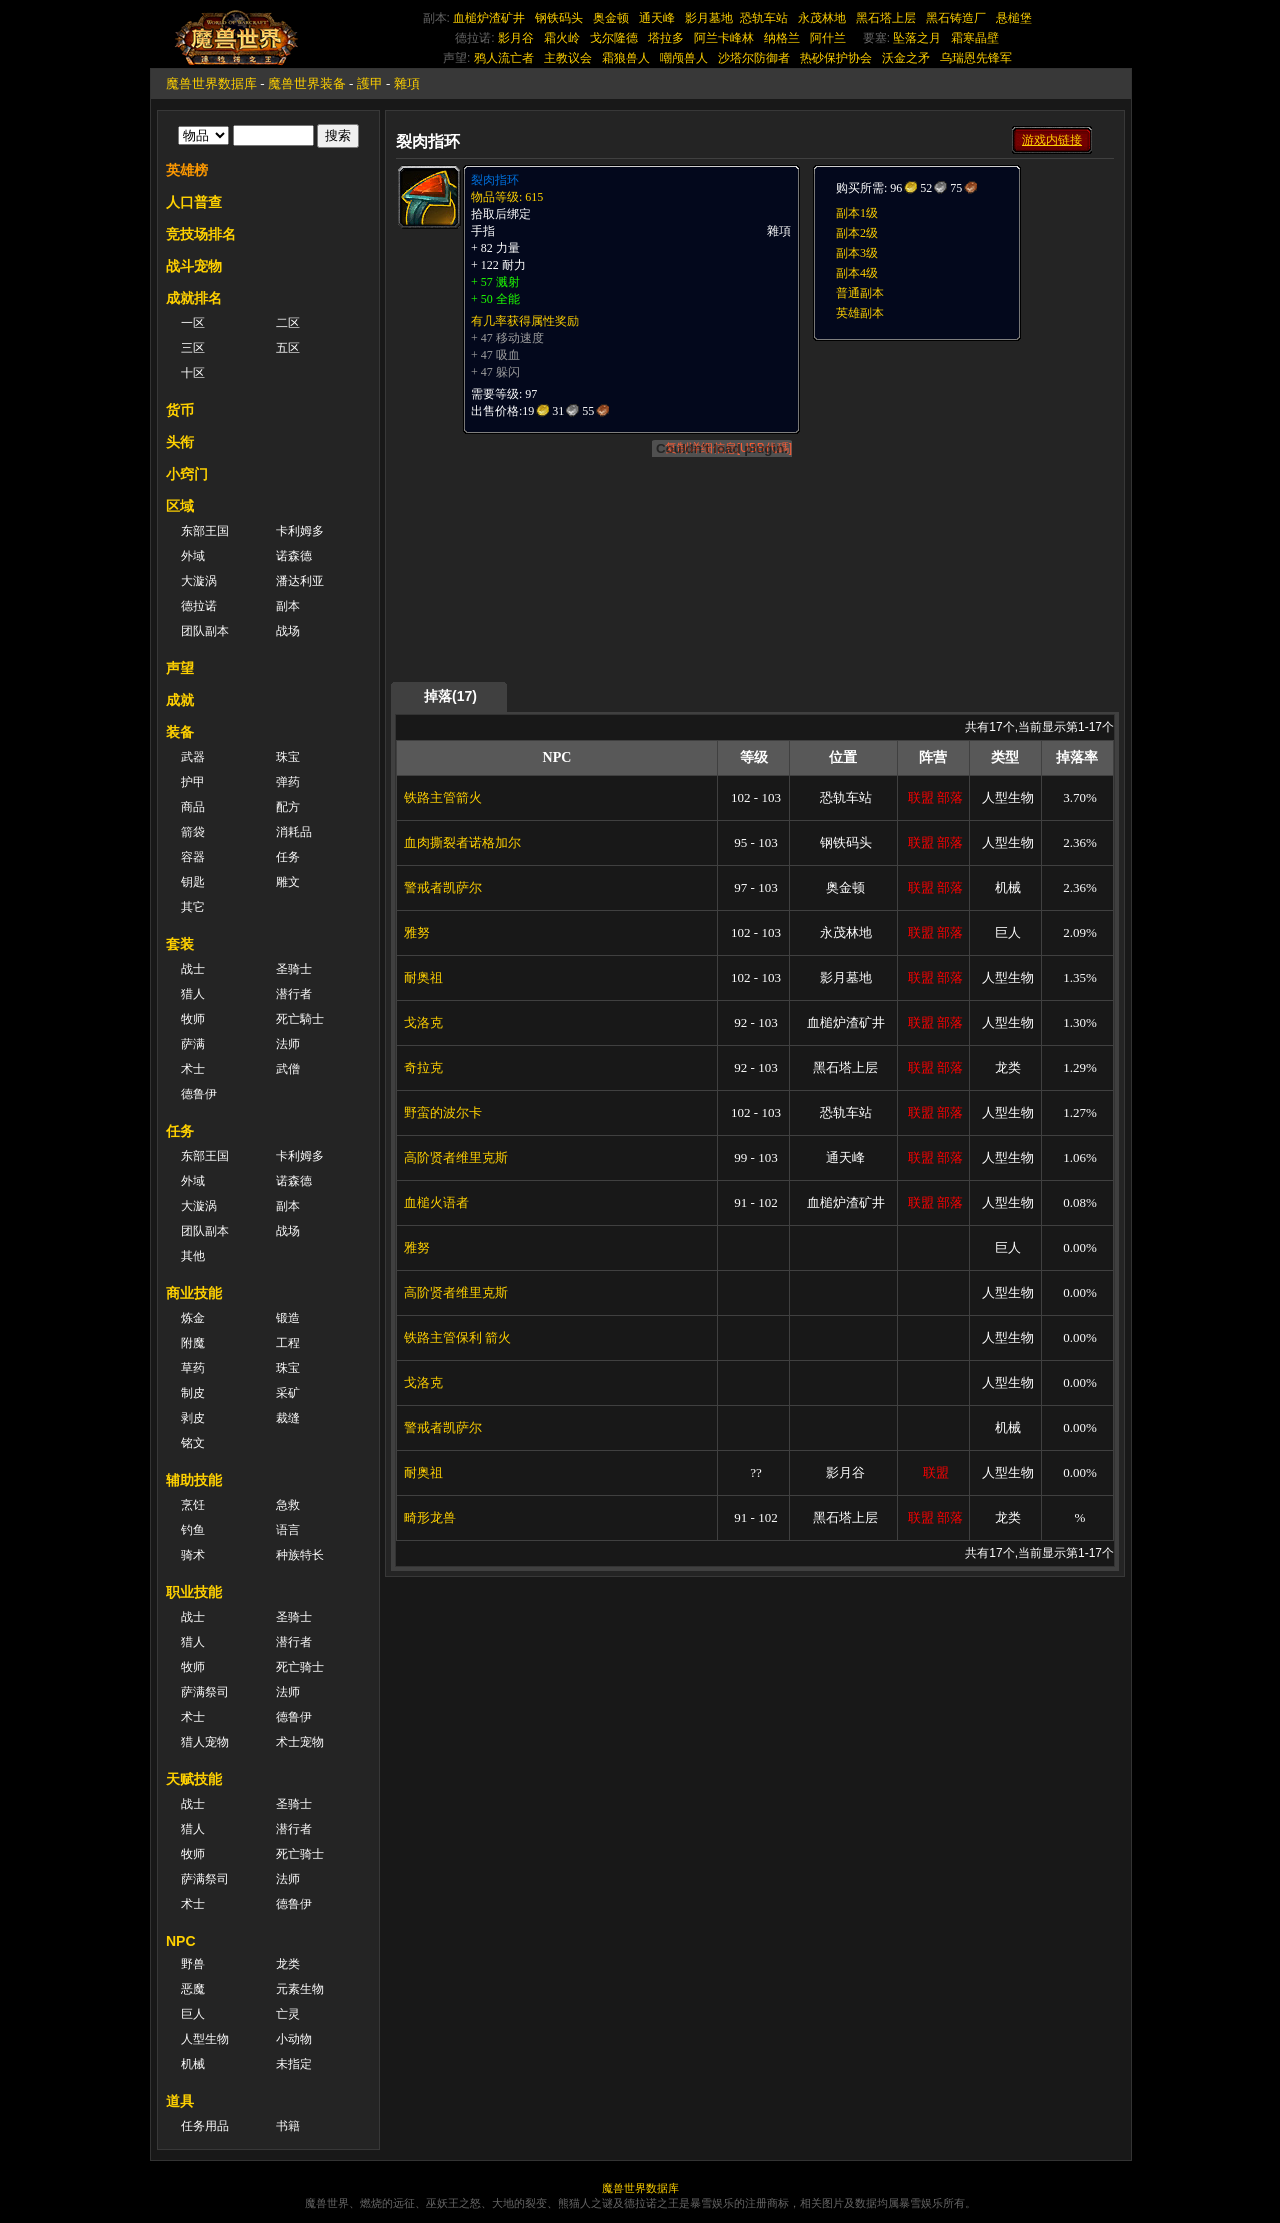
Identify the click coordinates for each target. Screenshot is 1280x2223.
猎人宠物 (205, 1742)
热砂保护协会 (836, 58)
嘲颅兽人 (684, 58)
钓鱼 (193, 1530)
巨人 (193, 2014)
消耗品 (294, 832)
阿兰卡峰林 (724, 38)
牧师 (193, 1019)
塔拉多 (666, 38)
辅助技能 (194, 1480)
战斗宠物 (194, 266)
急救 (288, 1505)
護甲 (370, 83)
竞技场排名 (201, 234)
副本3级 (857, 253)
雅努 (417, 932)
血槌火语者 (436, 1202)
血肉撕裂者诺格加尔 (462, 842)
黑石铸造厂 (956, 18)
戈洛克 (423, 1022)
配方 (288, 807)
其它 (193, 907)
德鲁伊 (199, 1094)
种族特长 (300, 1555)
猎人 (193, 994)
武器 (193, 757)
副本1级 (857, 213)
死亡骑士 (300, 1667)
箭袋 (193, 832)
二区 (288, 323)
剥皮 (193, 1418)
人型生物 (205, 2039)
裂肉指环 (495, 180)
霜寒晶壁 (975, 38)
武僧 (288, 1069)
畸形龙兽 (430, 1517)
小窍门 (187, 474)
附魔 (193, 1343)
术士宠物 (300, 1742)
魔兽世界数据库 (211, 83)
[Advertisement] (962, 467)
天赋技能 (194, 1779)
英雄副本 (860, 313)
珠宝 (288, 757)
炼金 (193, 1318)
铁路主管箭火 (443, 797)
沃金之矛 (906, 58)
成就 (180, 700)
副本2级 (857, 233)
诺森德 (294, 556)
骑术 (193, 1555)
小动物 (294, 2039)
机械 (193, 2064)
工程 (288, 1343)
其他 (193, 1256)
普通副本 (860, 293)
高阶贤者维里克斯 (456, 1157)
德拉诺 (199, 606)
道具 (180, 2101)
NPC (181, 1941)
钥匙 (193, 882)
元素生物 (300, 1989)
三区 (193, 348)
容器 (193, 857)
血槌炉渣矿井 (489, 18)
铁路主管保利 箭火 (457, 1337)
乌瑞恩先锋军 (976, 58)
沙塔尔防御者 (754, 58)
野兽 (193, 1964)
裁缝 (288, 1418)
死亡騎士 (300, 1019)
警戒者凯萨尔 (443, 887)
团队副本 (205, 631)
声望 (180, 668)
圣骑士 (294, 969)
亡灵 (288, 2014)
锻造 (288, 1318)
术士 (193, 1069)
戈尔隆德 (614, 38)
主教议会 (568, 58)
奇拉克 (423, 1067)
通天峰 (657, 18)
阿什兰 (828, 38)
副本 (288, 606)
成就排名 (194, 298)
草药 (193, 1368)
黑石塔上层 (886, 18)
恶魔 (193, 1989)
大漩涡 (199, 581)
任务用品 (205, 2126)
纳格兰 (782, 38)
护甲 (193, 782)
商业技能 (194, 1293)
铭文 (193, 1443)
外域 (193, 556)
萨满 (193, 1044)
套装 (180, 944)
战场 (288, 631)
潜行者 (294, 994)
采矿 (288, 1393)
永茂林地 (822, 18)
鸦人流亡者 (504, 58)
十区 (193, 373)
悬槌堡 (1014, 18)
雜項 (407, 83)
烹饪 (193, 1505)
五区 (288, 348)
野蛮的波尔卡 (443, 1112)
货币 (180, 410)
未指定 (294, 2064)
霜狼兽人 (626, 58)
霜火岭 (562, 38)
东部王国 (205, 531)
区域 (180, 506)
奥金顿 (611, 18)
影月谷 (516, 38)
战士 (193, 969)
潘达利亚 (300, 581)
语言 (288, 1530)
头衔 (180, 442)
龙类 (288, 1964)
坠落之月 (917, 38)
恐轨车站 (764, 18)
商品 (193, 807)
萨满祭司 (205, 1692)
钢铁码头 (559, 18)
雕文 (288, 882)
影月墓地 (709, 18)
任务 (288, 857)
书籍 (288, 2126)
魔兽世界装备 (307, 83)
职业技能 (194, 1592)
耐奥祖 (423, 977)
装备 (180, 732)
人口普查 (194, 202)
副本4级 (857, 273)
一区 (193, 323)
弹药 (288, 782)
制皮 (193, 1393)
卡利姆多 (300, 531)
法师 (288, 1044)
